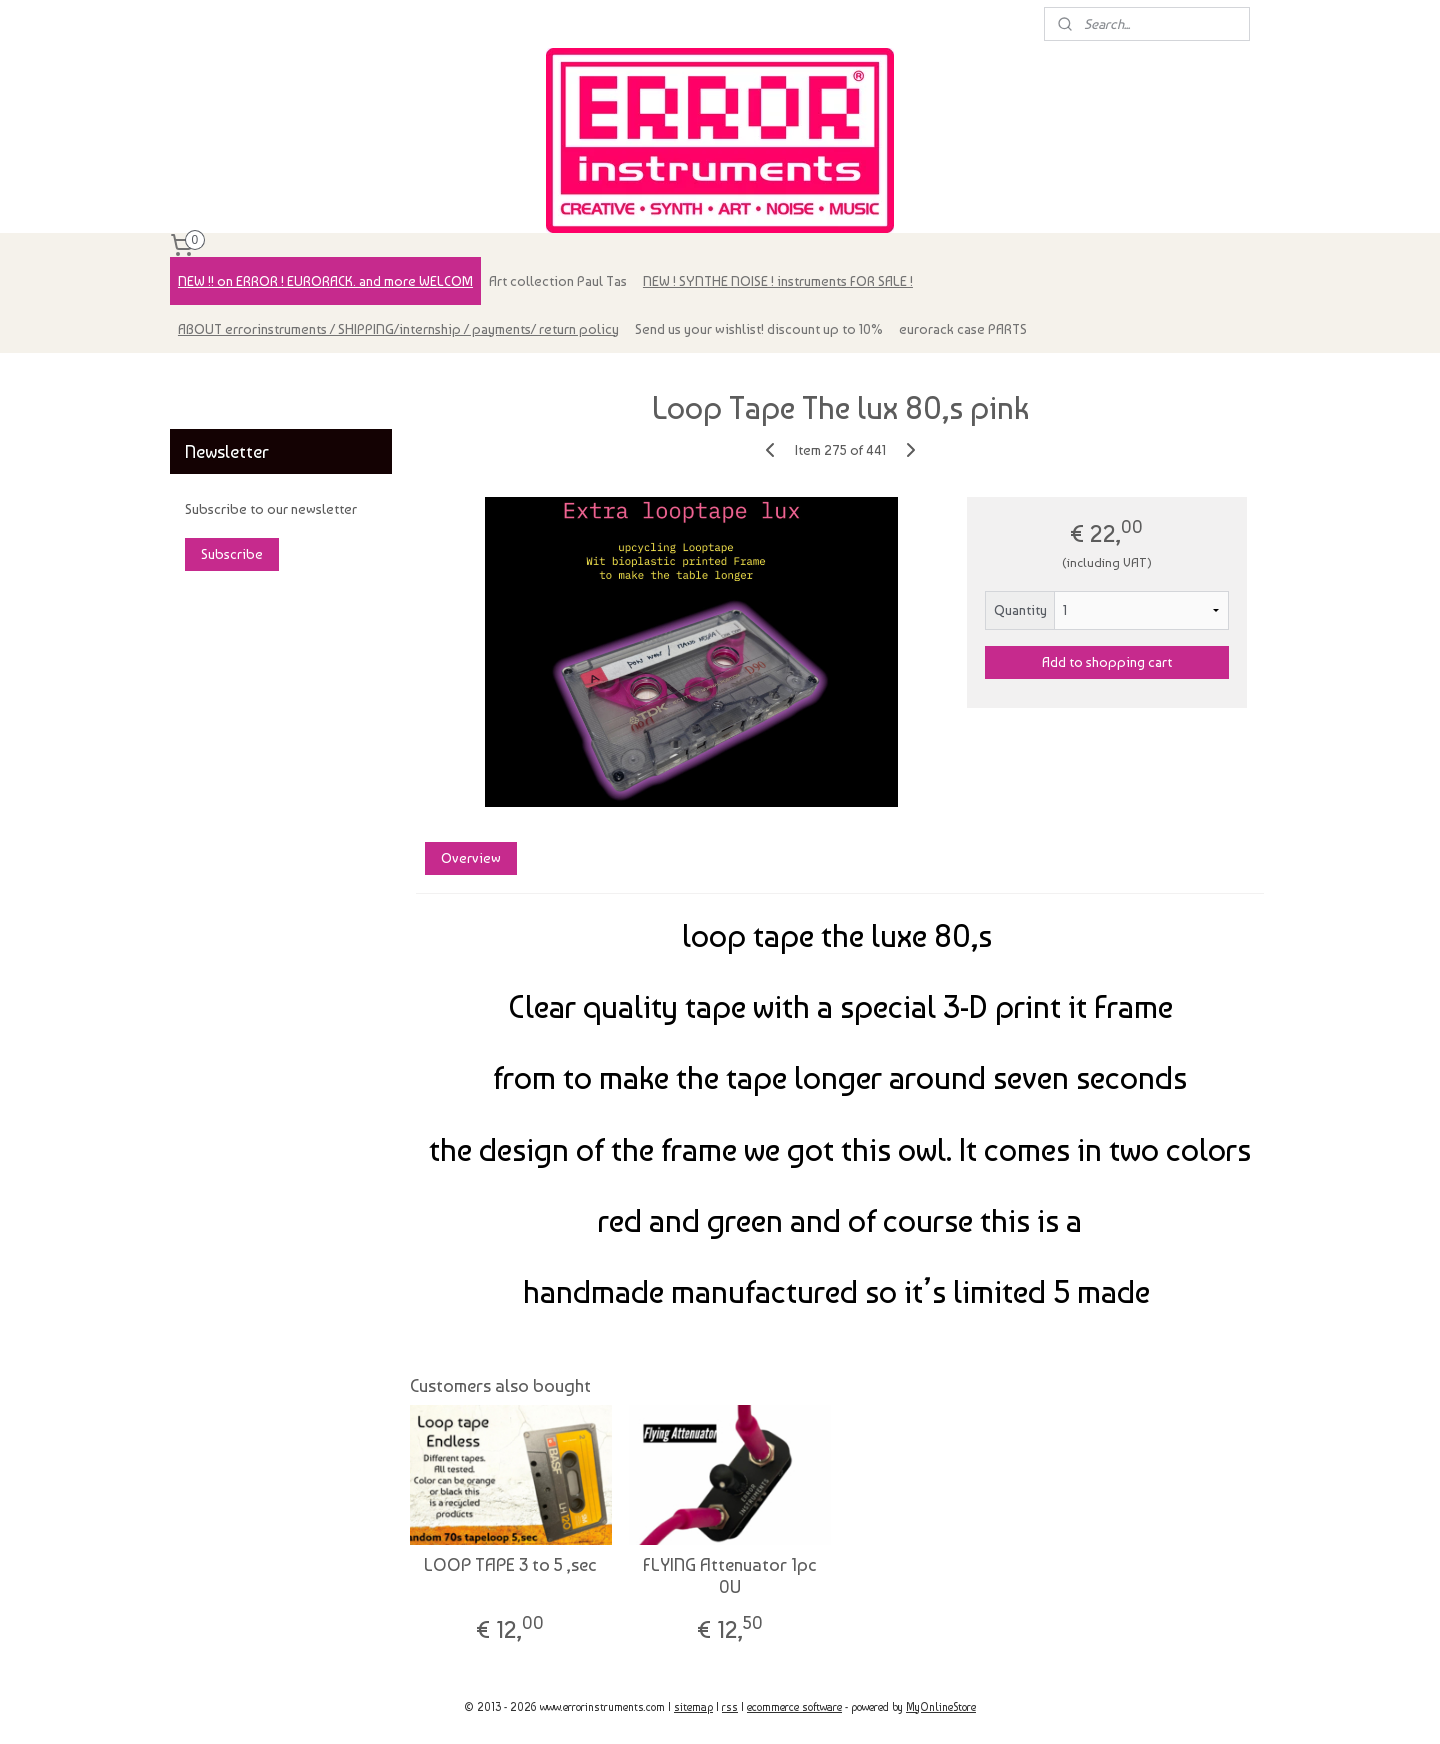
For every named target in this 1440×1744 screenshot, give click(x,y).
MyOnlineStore (941, 1707)
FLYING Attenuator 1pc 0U (730, 1575)
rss (730, 1707)
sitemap (693, 1707)
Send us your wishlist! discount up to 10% (759, 329)
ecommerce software (794, 1707)
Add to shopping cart (1107, 662)
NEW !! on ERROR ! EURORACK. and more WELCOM (325, 281)
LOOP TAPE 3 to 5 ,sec (510, 1564)
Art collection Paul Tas (558, 281)
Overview (470, 858)
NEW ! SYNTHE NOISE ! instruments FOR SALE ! (778, 281)
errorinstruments (232, 378)
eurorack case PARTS (963, 329)
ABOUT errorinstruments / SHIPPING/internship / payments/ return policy (398, 329)
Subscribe (232, 554)
